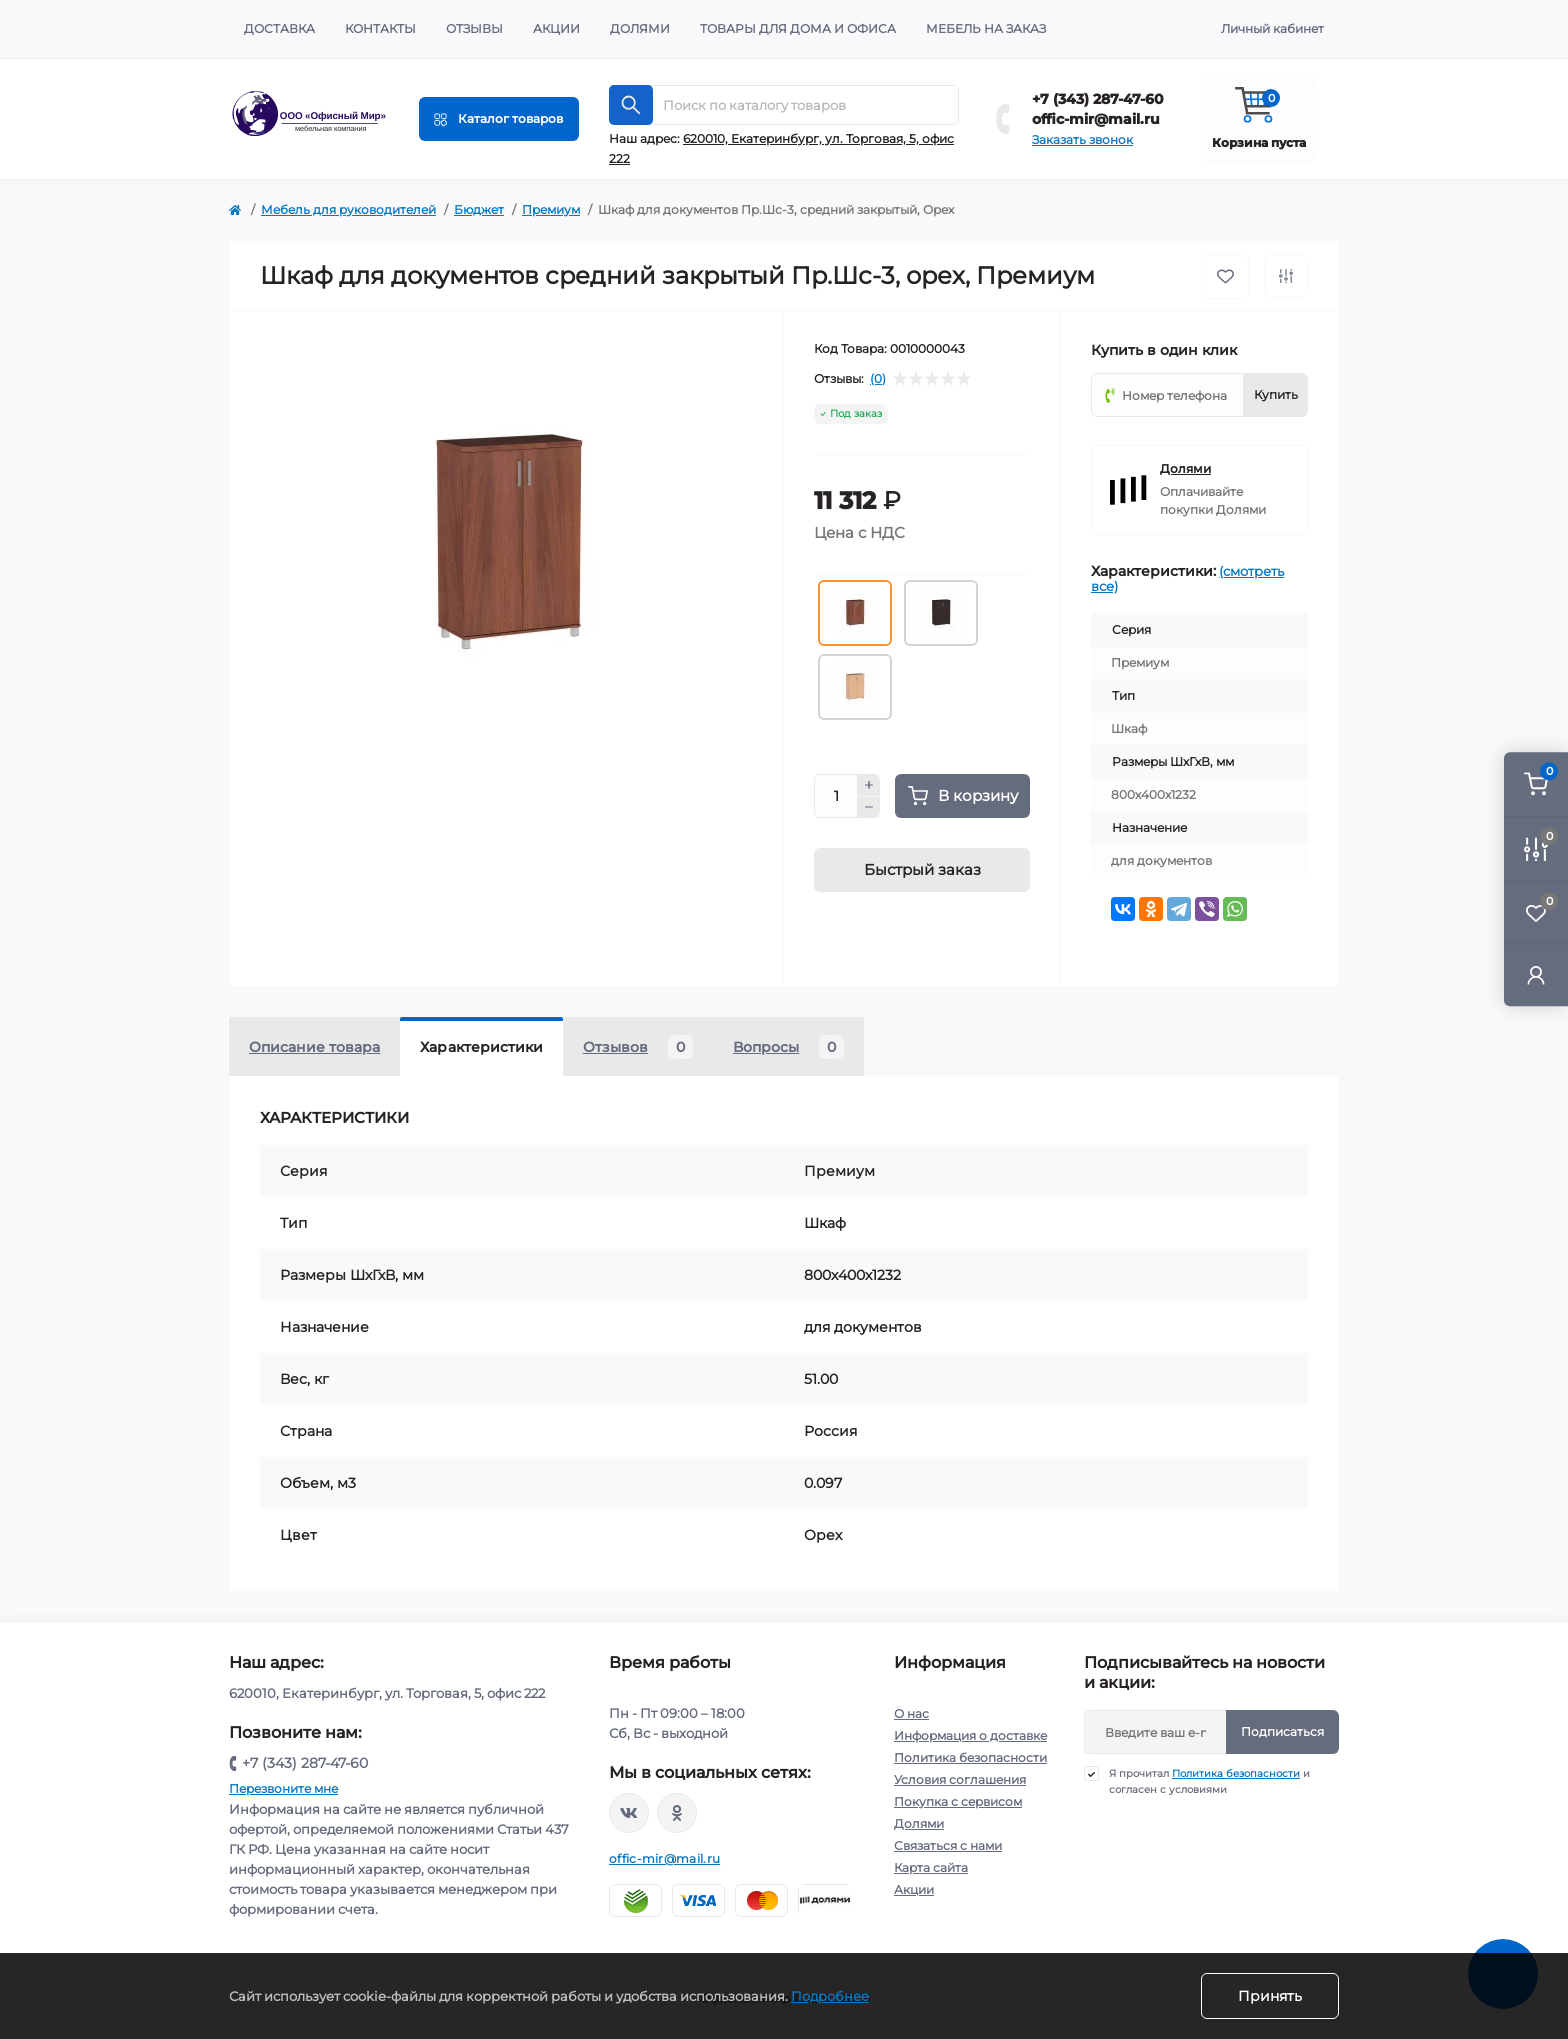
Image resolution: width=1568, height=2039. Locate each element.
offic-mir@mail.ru (1096, 119)
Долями (640, 28)
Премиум (551, 209)
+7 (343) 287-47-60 (1098, 99)
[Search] (631, 105)
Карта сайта (931, 1867)
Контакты (380, 28)
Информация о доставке (970, 1735)
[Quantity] (836, 796)
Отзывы (474, 28)
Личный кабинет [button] (1272, 28)
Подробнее (830, 1996)
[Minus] (869, 808)
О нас (911, 1713)
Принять (1270, 1996)
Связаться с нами (948, 1845)
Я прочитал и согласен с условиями (1209, 1781)
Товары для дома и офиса (798, 28)
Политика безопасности (970, 1757)
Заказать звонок (1082, 139)
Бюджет (479, 209)
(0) (878, 379)
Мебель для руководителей (348, 209)
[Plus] (869, 785)
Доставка (279, 28)
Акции (556, 28)
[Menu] (499, 119)
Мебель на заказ (986, 28)
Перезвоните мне (283, 1788)
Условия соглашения (960, 1779)
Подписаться (1282, 1731)
